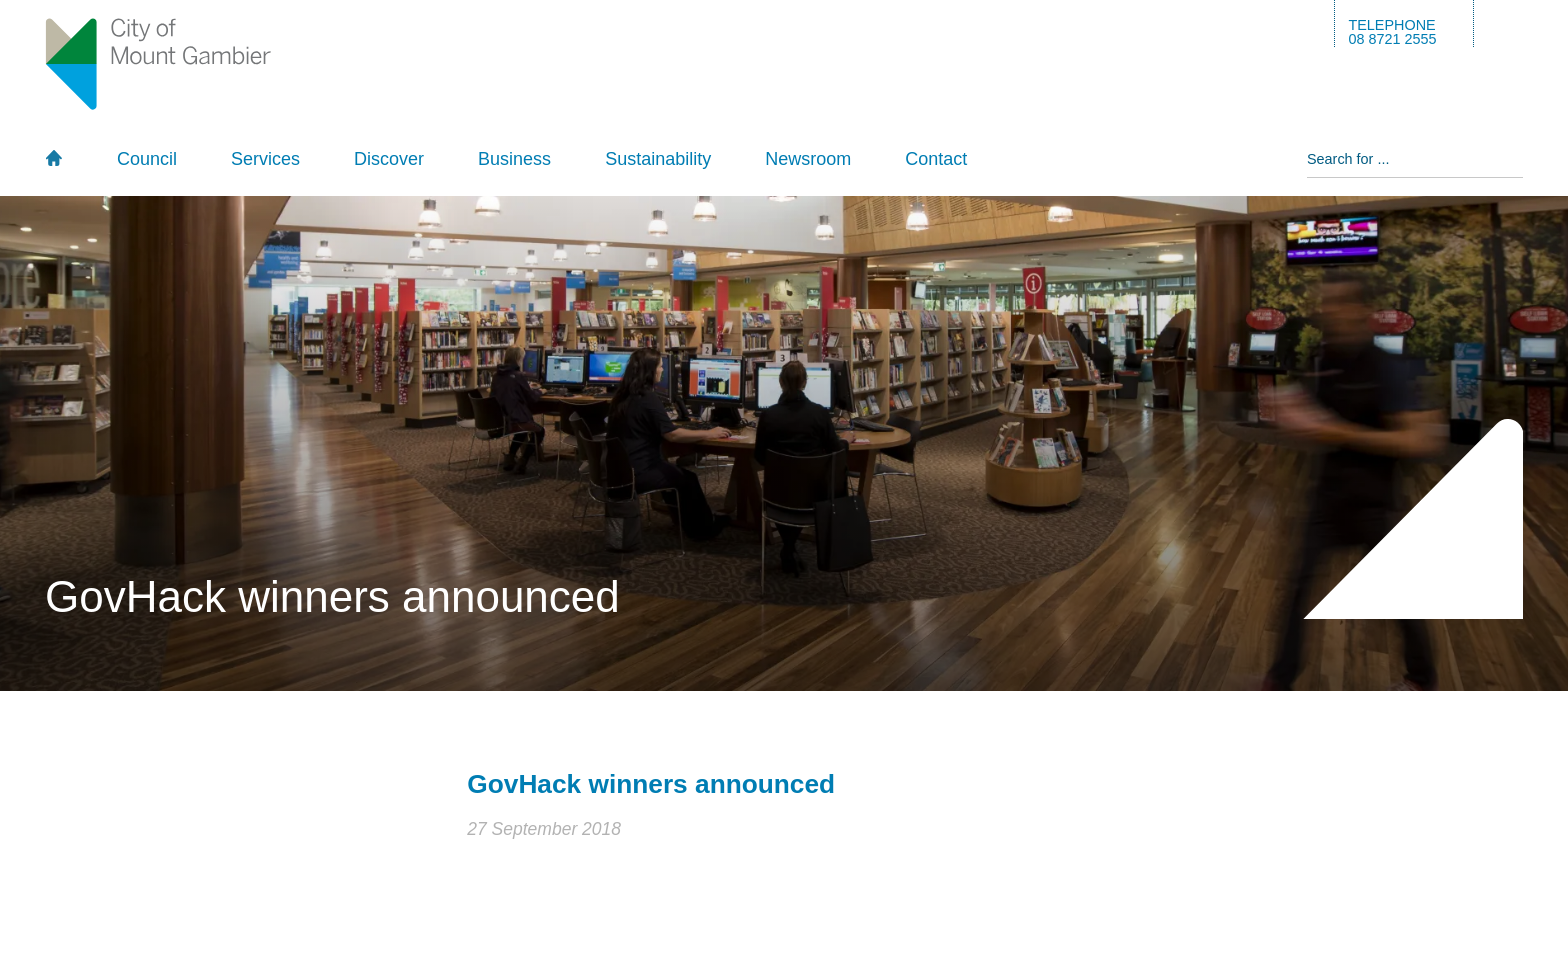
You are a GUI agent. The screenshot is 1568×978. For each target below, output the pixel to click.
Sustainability (658, 159)
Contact (936, 159)
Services (265, 159)
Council (147, 159)
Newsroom (808, 159)
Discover (389, 159)
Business (514, 159)
